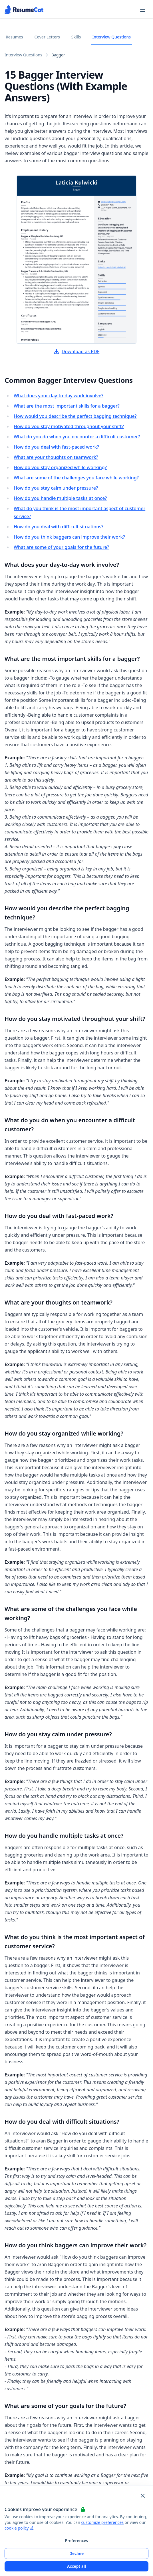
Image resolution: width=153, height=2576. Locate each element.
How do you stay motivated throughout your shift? (69, 426)
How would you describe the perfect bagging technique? (75, 416)
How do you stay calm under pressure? (56, 488)
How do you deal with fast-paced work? (56, 447)
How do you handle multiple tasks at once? (60, 498)
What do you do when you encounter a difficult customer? (77, 437)
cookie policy (19, 2528)
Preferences (76, 2540)
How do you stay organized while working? (60, 467)
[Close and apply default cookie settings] (142, 2495)
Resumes (14, 37)
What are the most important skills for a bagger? (67, 406)
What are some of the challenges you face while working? (76, 478)
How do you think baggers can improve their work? (69, 537)
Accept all (76, 2566)
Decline (76, 2553)
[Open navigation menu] (142, 9)
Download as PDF (76, 351)
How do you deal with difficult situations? (58, 527)
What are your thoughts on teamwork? (56, 457)
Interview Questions (111, 37)
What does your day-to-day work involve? (58, 395)
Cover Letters (47, 37)
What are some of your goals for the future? (61, 547)
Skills (76, 37)
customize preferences (102, 2522)
